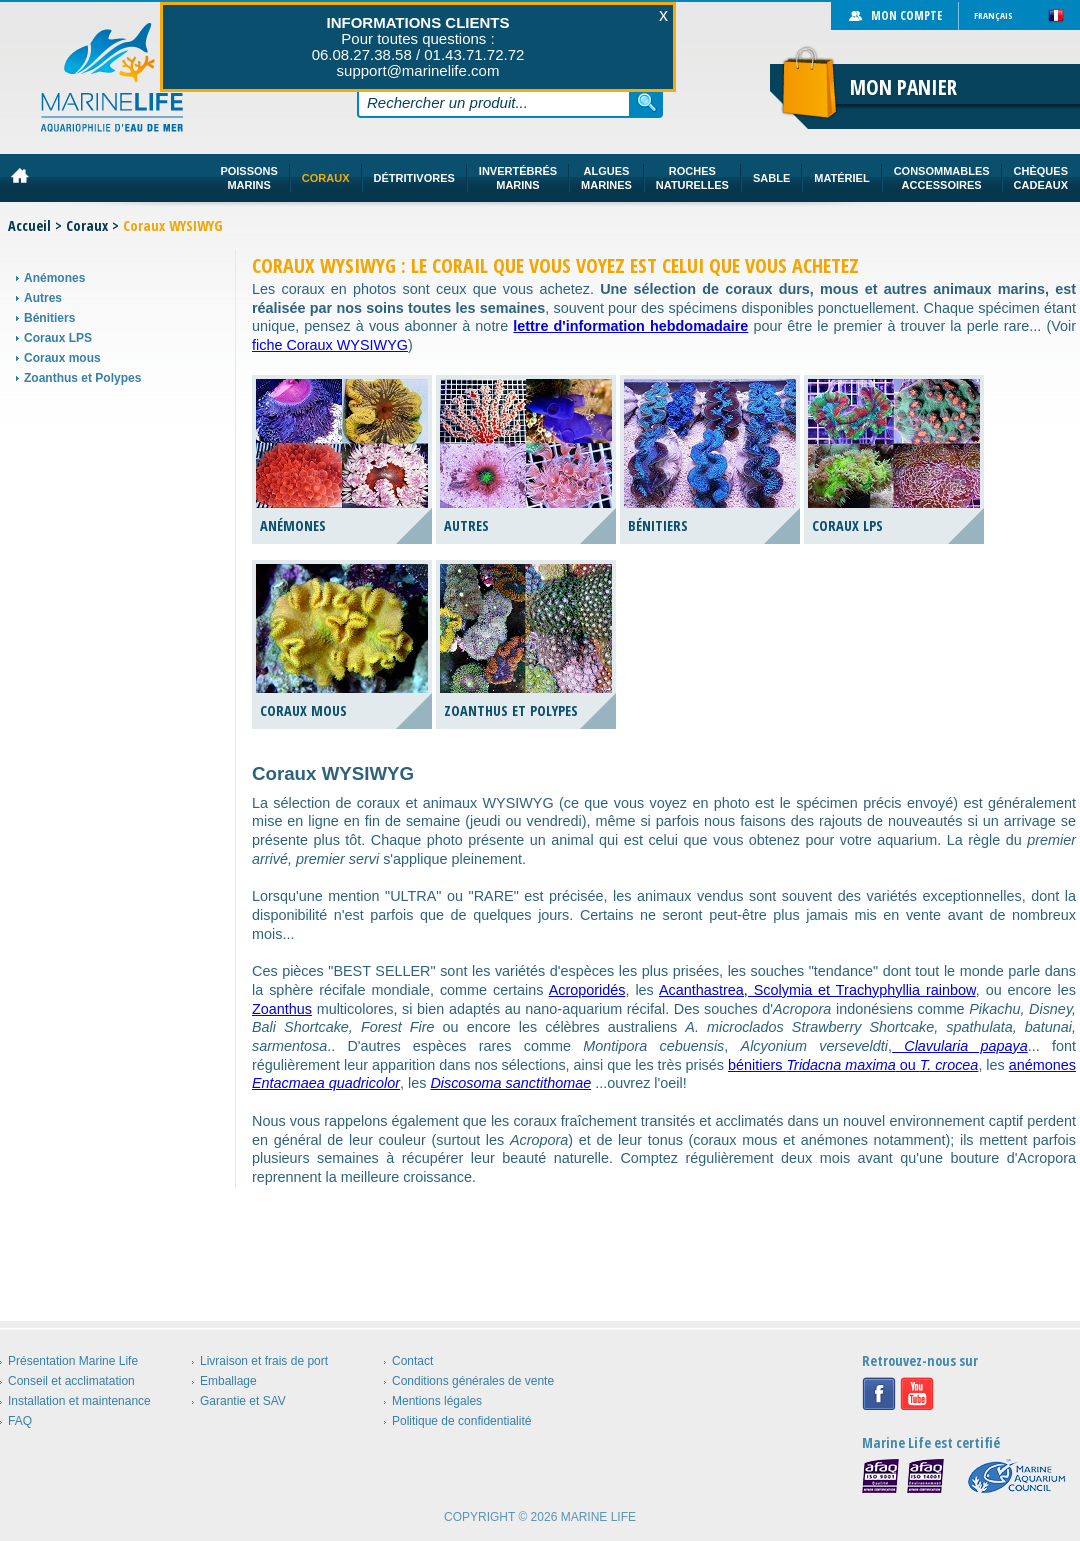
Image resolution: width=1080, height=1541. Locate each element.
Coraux (87, 225)
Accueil (29, 225)
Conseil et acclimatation (71, 1381)
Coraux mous (62, 358)
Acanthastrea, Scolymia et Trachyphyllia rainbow (817, 990)
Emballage (228, 1381)
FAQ (20, 1421)
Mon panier (903, 87)
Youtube (917, 1394)
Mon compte (906, 15)
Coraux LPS (58, 338)
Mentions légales (437, 1401)
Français (993, 15)
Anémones (54, 278)
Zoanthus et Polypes (82, 378)
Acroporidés (587, 990)
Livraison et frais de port (264, 1361)
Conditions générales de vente (473, 1381)
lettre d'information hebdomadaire (630, 326)
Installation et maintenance (79, 1401)
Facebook (879, 1394)
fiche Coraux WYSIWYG (330, 345)
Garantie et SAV (243, 1401)
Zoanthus (282, 1009)
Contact (412, 1361)
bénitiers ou (853, 1065)
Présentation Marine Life (73, 1361)
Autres (43, 298)
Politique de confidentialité (461, 1421)
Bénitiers (49, 318)
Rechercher (647, 102)
